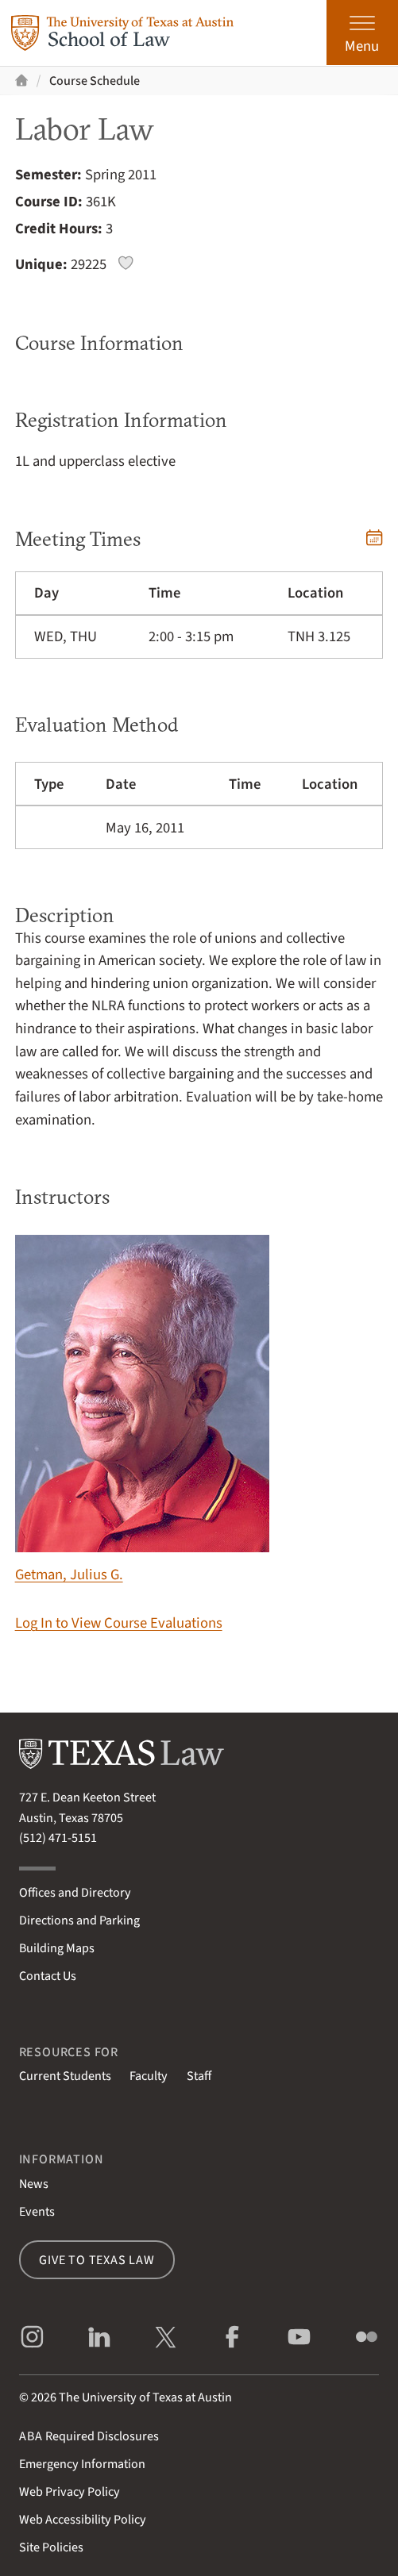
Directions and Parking (79, 1920)
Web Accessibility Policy (82, 2519)
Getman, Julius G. (142, 1410)
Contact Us (47, 1976)
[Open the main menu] (362, 32)
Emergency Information (82, 2464)
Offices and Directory (75, 1892)
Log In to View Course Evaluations (118, 1623)
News (33, 2183)
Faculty (148, 2076)
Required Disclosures (89, 2436)
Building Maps (57, 1948)
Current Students (65, 2076)
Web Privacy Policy (69, 2491)
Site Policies (51, 2547)
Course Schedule (94, 80)
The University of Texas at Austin (145, 2397)
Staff (199, 2076)
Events (37, 2211)
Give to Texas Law (97, 2260)
